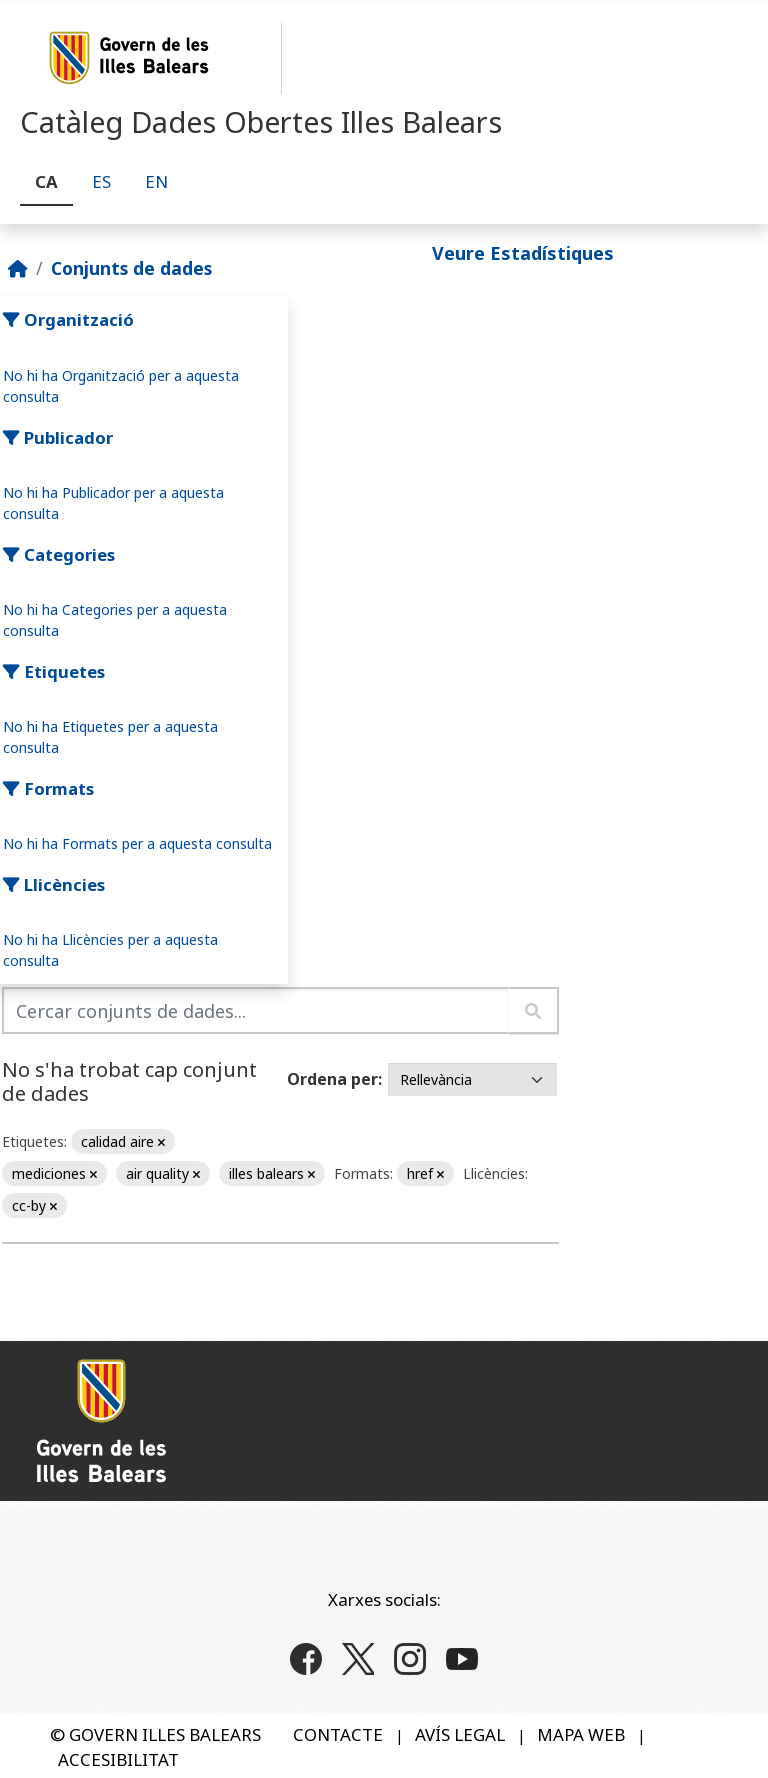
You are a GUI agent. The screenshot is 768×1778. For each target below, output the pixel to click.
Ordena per (332, 1079)
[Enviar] (533, 1010)
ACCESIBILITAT (118, 1759)
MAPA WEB (581, 1734)
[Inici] (18, 268)
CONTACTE (338, 1734)
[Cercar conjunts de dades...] (255, 1010)
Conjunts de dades (131, 268)
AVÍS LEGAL (460, 1734)
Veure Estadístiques (523, 253)
